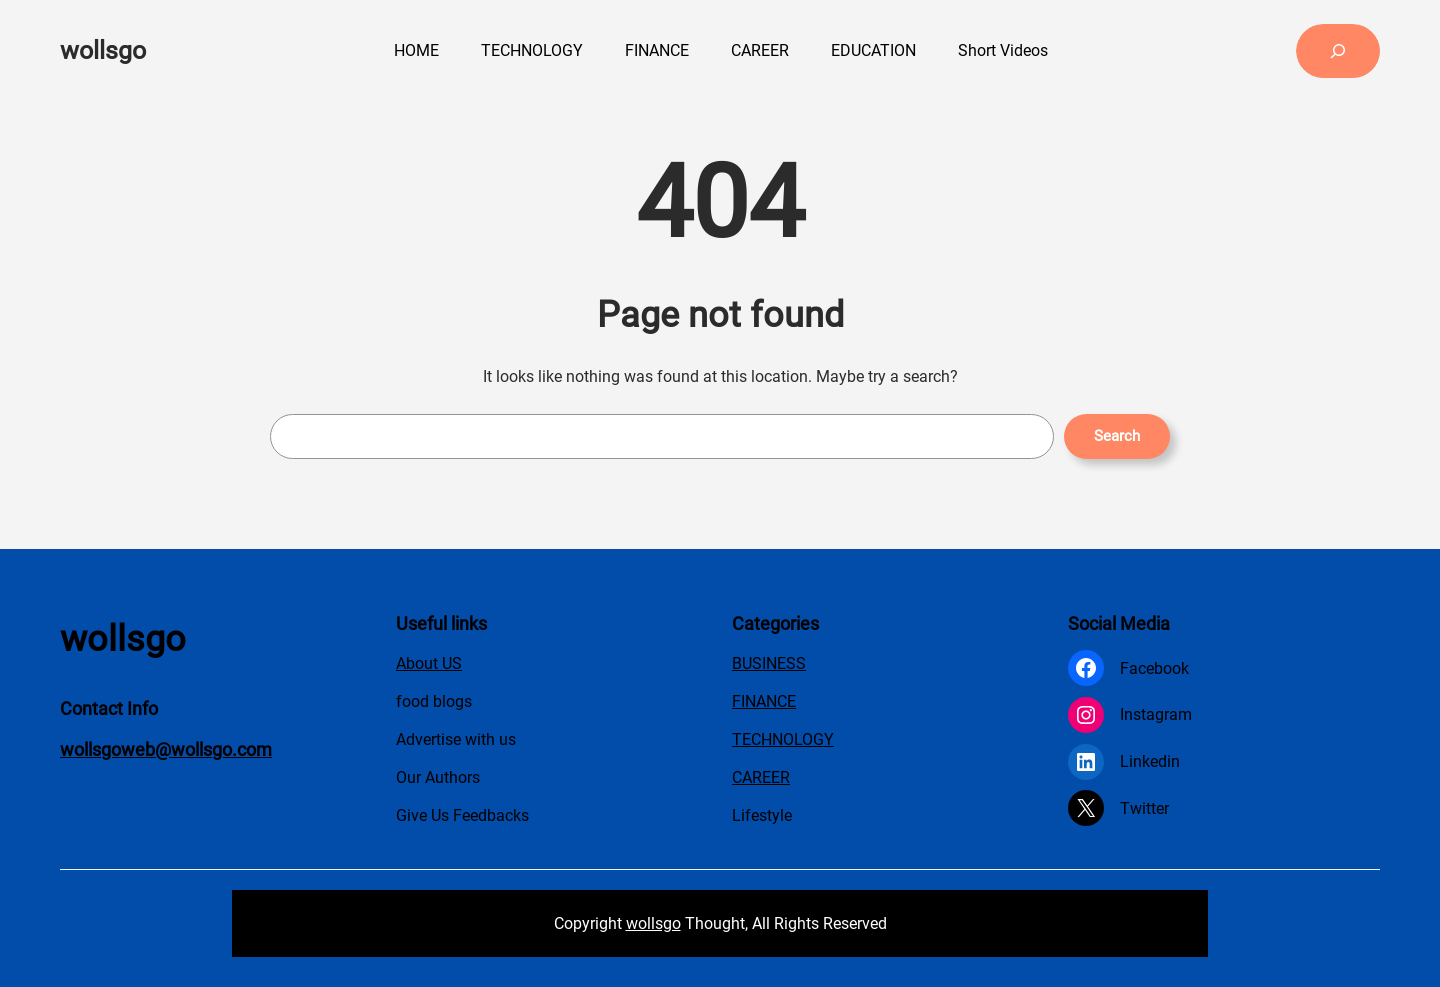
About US (429, 663)
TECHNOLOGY (783, 739)
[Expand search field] (1338, 51)
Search (1117, 436)
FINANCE (764, 701)
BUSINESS (769, 663)
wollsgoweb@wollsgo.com (166, 749)
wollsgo (103, 50)
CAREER (761, 777)
